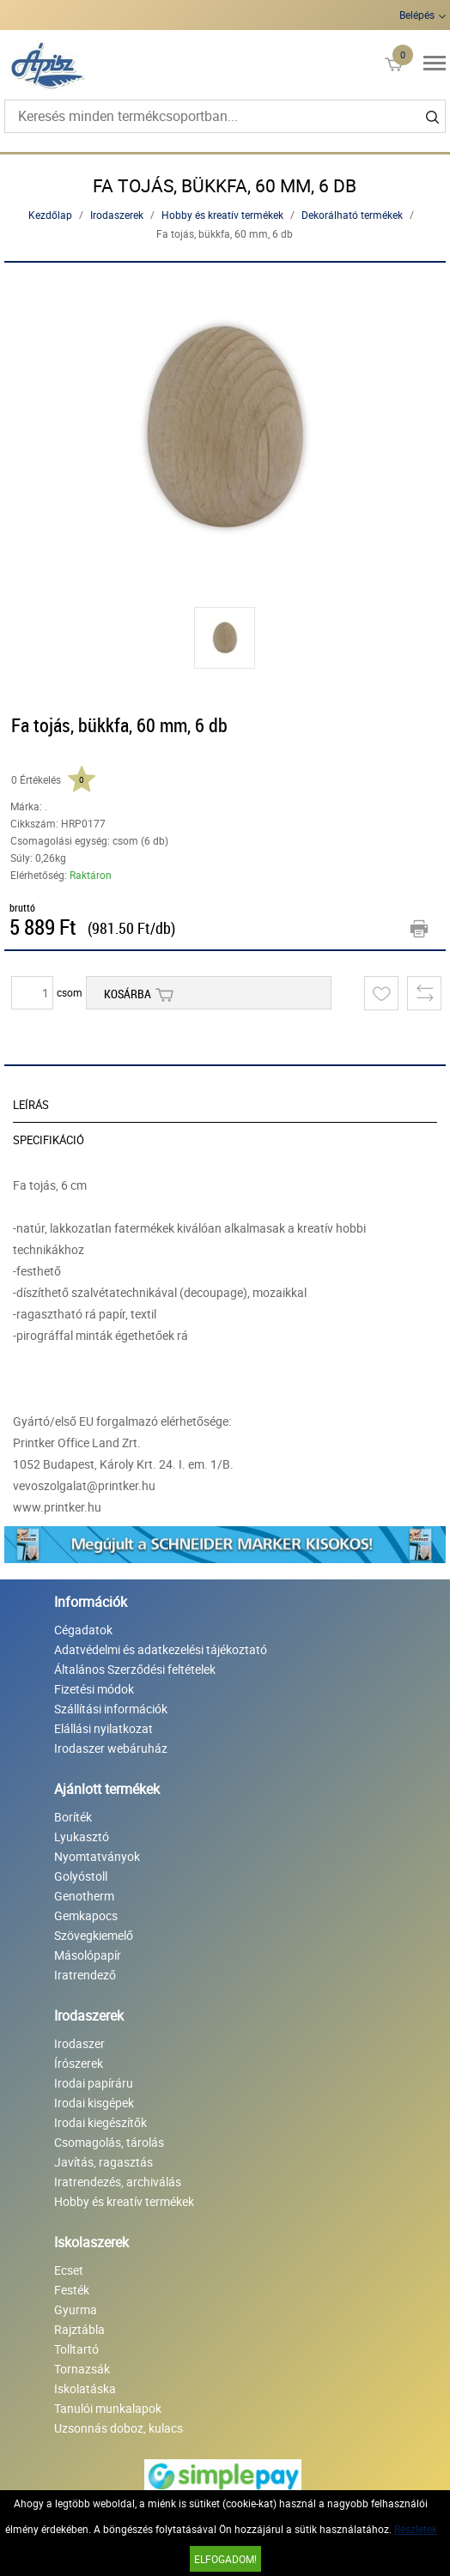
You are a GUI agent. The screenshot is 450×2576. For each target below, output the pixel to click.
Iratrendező (85, 1975)
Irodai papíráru (93, 2083)
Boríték (73, 1817)
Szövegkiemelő (93, 1935)
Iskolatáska (85, 2388)
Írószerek (78, 2063)
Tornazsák (82, 2369)
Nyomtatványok (97, 1856)
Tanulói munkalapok (107, 2408)
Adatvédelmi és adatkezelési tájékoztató (160, 1649)
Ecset (68, 2270)
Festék (71, 2290)
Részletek (415, 2529)
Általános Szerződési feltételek (135, 1669)
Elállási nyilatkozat (103, 1728)
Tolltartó (76, 2349)
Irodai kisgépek (94, 2102)
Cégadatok (83, 1629)
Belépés (417, 14)
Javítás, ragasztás (103, 2162)
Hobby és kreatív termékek (222, 214)
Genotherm (84, 1896)
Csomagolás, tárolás (109, 2142)
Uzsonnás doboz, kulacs (118, 2428)
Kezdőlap (50, 214)
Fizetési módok (94, 1689)
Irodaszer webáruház (110, 1748)
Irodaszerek (116, 214)
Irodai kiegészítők (100, 2122)
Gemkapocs (86, 1915)
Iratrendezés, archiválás (117, 2181)
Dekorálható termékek (352, 214)
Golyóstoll (80, 1876)
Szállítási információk (110, 1708)
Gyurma (75, 2309)
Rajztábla (79, 2329)
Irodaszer (79, 2043)
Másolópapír (87, 1955)
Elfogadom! (225, 2559)
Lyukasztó (81, 1836)
